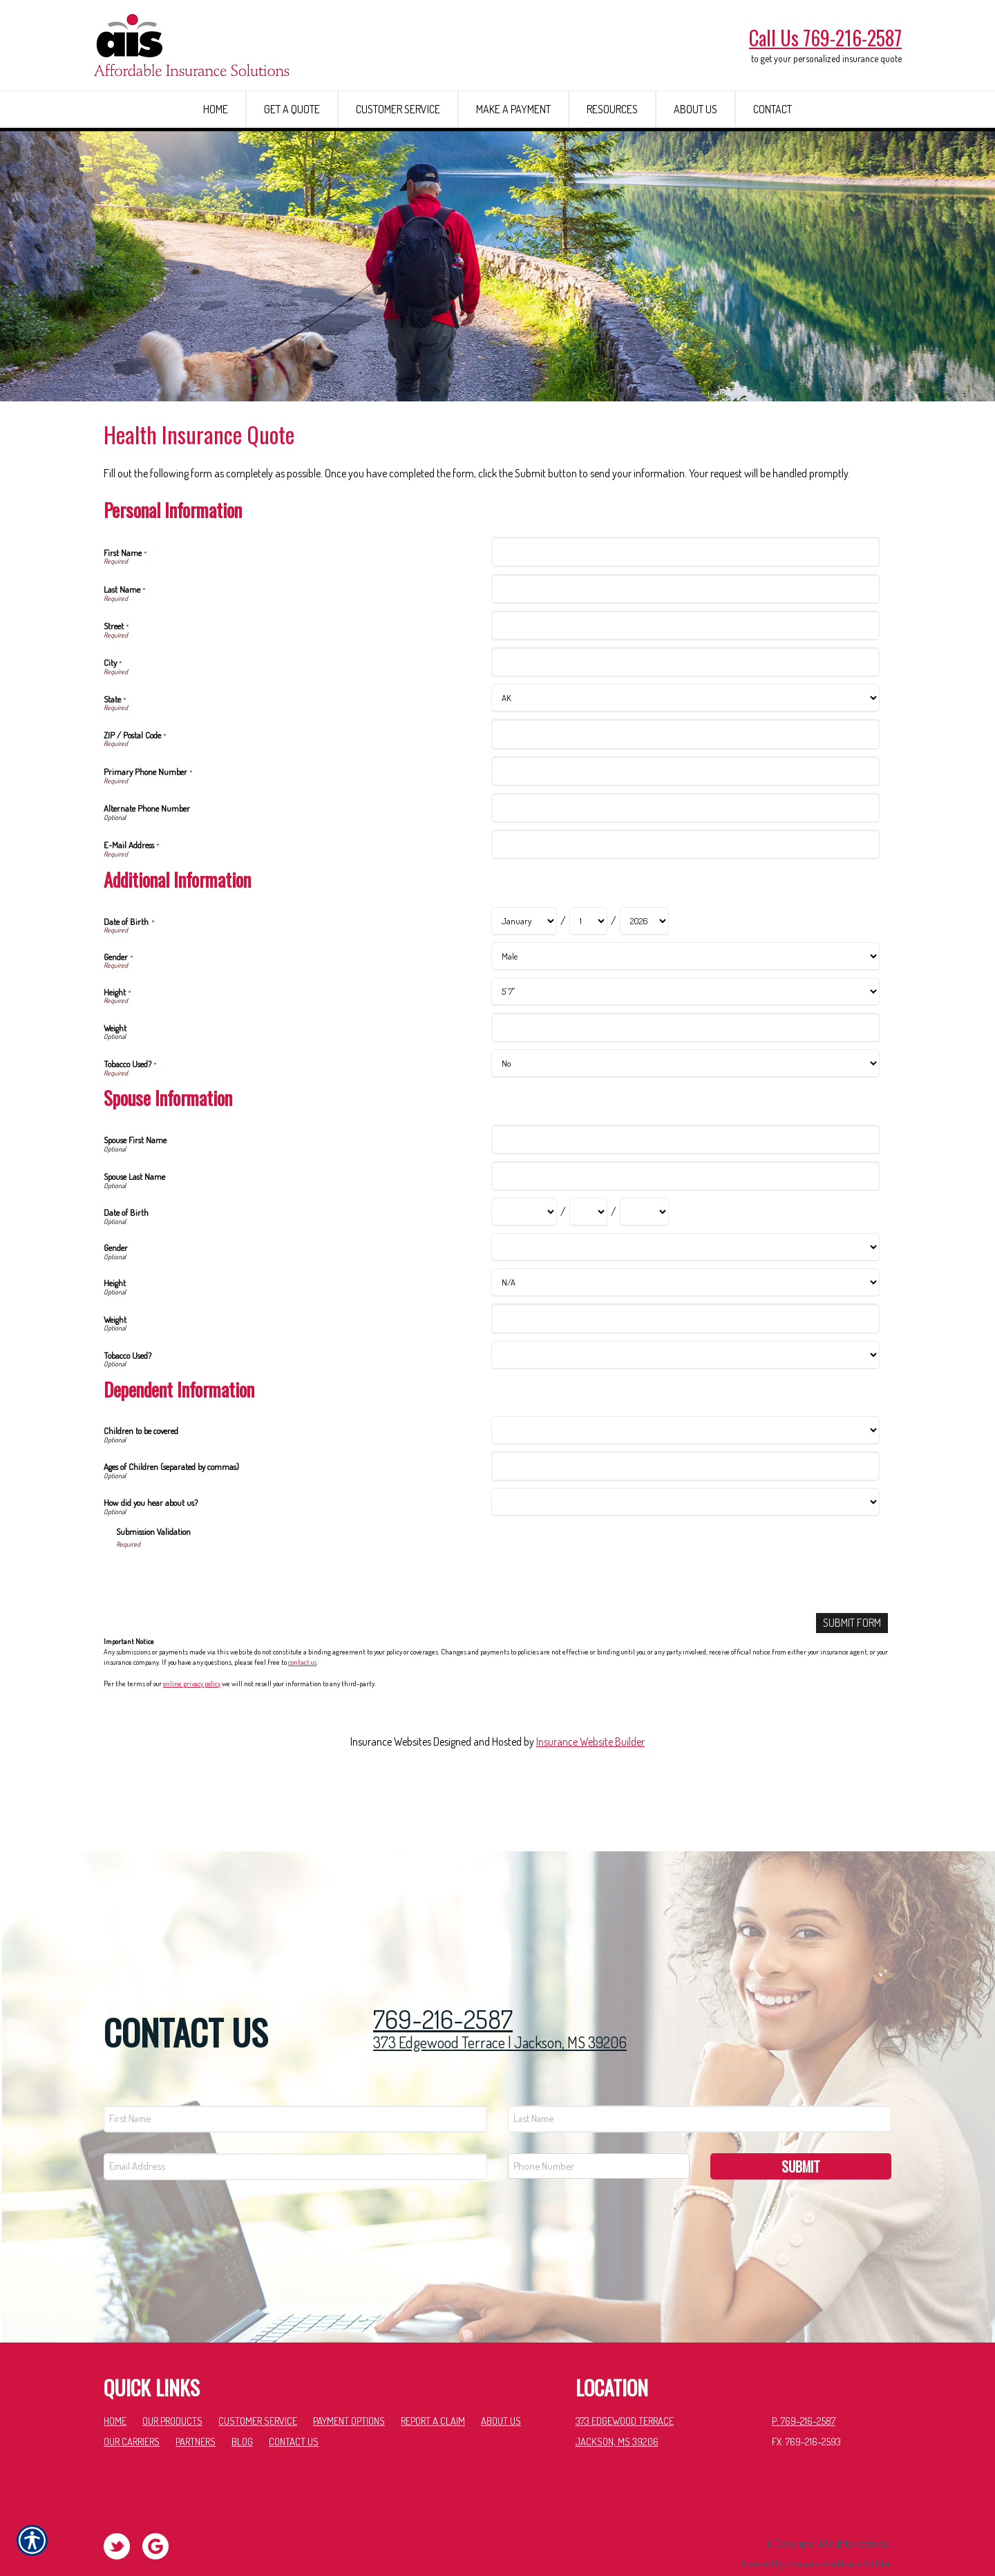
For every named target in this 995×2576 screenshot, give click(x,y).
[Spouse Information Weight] (685, 1367)
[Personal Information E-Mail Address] (685, 893)
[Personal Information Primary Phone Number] (685, 819)
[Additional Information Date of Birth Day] (588, 969)
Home (115, 2389)
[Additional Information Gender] (685, 1005)
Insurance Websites (390, 1790)
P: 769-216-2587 (803, 2389)
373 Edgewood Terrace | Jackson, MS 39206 (500, 2010)
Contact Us (294, 2409)
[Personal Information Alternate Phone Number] (685, 856)
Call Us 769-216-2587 (825, 37)
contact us (302, 1711)
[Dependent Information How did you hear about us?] (685, 1550)
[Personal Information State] (685, 747)
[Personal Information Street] (685, 674)
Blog (242, 2409)
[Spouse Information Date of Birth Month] (524, 1261)
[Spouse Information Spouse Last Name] (685, 1224)
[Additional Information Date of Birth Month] (524, 969)
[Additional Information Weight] (685, 1076)
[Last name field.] (699, 2086)
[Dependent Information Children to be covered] (685, 1478)
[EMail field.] (295, 2134)
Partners (196, 2409)
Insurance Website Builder (590, 1790)
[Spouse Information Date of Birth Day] (588, 1261)
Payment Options (349, 2389)
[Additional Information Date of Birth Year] (644, 969)
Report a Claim (433, 2389)
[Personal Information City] (685, 710)
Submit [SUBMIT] (800, 2134)
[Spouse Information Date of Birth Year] (644, 1261)
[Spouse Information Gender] (685, 1296)
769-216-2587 (443, 1987)
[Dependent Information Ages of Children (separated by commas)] (685, 1514)
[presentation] (221, 1624)
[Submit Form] (852, 1671)
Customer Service (257, 2389)
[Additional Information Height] (685, 1040)
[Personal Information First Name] (685, 601)
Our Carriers (132, 2409)
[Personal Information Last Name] (685, 637)
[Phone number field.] (599, 2133)
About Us (501, 2389)
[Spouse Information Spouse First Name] (685, 1188)
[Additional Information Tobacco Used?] (685, 1112)
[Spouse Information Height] (685, 1331)
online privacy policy (191, 1732)
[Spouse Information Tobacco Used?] (685, 1403)
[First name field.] (295, 2086)
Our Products (172, 2389)
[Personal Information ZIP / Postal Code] (685, 783)
